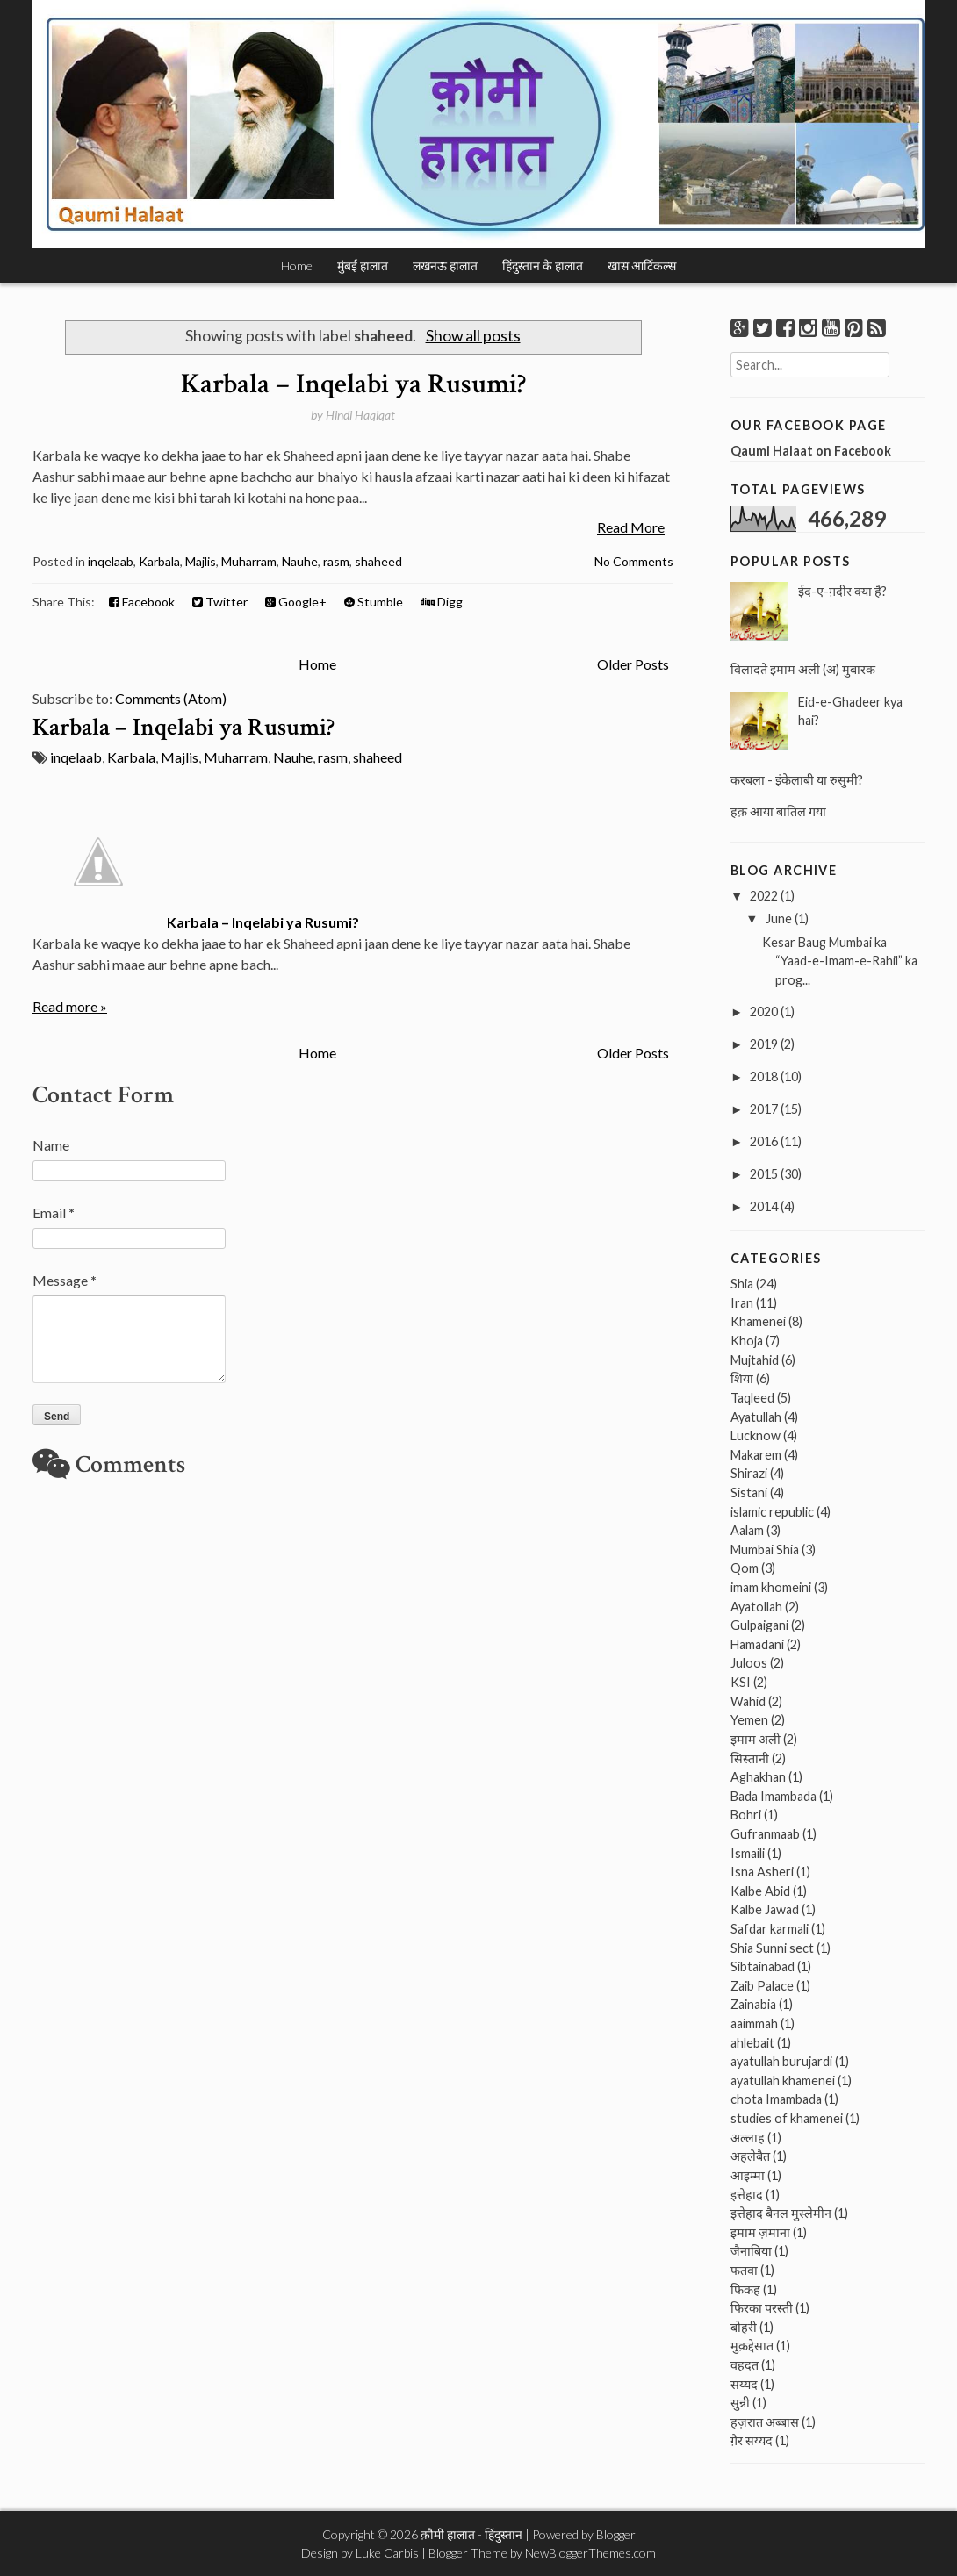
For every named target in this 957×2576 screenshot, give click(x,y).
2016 (764, 1141)
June (779, 918)
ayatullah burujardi (781, 2061)
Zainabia (753, 2004)
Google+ (296, 601)
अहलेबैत (750, 2156)
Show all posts (473, 335)
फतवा (744, 2270)
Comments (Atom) (171, 698)
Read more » (69, 1006)
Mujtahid (754, 1360)
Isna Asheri (762, 1871)
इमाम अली (755, 1739)
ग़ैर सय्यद (751, 2440)
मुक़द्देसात (752, 2345)
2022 (764, 895)
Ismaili (747, 1853)
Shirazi (748, 1473)
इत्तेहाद (746, 2194)
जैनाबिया (751, 2250)
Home (297, 265)
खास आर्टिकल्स (642, 265)
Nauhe (300, 561)
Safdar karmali (769, 1928)
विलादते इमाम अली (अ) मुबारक (802, 669)
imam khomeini (770, 1587)
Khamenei (758, 1321)
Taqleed (752, 1397)
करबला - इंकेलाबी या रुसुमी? (796, 779)
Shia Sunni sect (772, 1948)
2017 (764, 1108)
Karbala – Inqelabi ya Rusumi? (353, 384)
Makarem (755, 1454)
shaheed (378, 561)
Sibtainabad (762, 1966)
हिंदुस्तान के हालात (542, 265)
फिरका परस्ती (761, 2307)
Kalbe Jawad (764, 1909)
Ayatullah (755, 1417)
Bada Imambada (773, 1796)
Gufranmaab (765, 1833)
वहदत (744, 2364)
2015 (764, 1173)
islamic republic (772, 1511)
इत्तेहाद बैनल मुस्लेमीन (780, 2213)
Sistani (748, 1492)
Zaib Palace (762, 1985)
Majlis (200, 561)
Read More (631, 527)
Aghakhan (758, 1776)
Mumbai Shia (764, 1549)
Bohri (745, 1814)
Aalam (747, 1530)
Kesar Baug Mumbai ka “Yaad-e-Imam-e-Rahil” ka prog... (839, 961)
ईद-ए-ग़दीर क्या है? (842, 591)
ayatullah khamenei (782, 2080)
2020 (764, 1011)
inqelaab (110, 561)
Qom (744, 1568)
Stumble (373, 601)
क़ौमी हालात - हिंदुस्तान (471, 2534)
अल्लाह (747, 2137)
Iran (741, 1302)
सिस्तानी (749, 1758)
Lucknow (755, 1435)
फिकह (745, 2289)
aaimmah (754, 2023)
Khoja (746, 1340)
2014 (764, 1206)
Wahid (748, 1701)
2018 (764, 1076)
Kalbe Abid (760, 1891)
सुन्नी (740, 2402)
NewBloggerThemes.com (590, 2552)
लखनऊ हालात (445, 265)
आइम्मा (747, 2175)
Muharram (249, 561)
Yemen (749, 1719)
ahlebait (752, 2042)
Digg (442, 601)
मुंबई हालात (362, 265)
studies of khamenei (786, 2118)
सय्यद (744, 2384)
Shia (741, 1283)
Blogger (616, 2534)
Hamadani (757, 1644)
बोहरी (743, 2327)
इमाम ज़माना (760, 2232)
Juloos (748, 1662)
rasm (336, 561)
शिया (741, 1378)
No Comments (633, 561)
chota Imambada (776, 2099)
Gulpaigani (759, 1625)
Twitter (220, 601)
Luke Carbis (387, 2552)
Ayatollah (756, 1606)
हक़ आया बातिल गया (778, 811)
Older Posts (633, 664)
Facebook (142, 601)
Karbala (159, 561)
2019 (764, 1044)
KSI (740, 1682)
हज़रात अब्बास (764, 2422)
